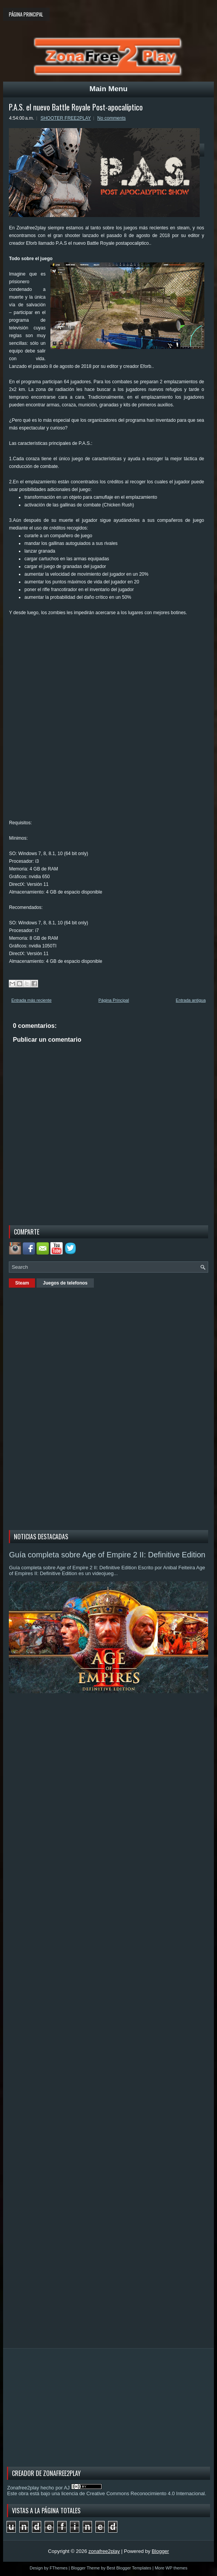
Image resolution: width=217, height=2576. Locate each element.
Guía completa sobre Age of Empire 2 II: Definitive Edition (107, 1554)
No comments (111, 118)
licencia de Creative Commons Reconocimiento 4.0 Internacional (133, 2493)
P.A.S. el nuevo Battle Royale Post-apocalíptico (76, 107)
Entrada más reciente (31, 1000)
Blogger (160, 2551)
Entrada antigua (191, 1000)
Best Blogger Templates (129, 2568)
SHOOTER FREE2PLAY (65, 118)
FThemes (58, 2568)
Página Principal (113, 1000)
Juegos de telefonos (65, 1283)
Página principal (26, 14)
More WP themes (171, 2568)
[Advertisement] (66, 1407)
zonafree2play (104, 2551)
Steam (22, 1283)
